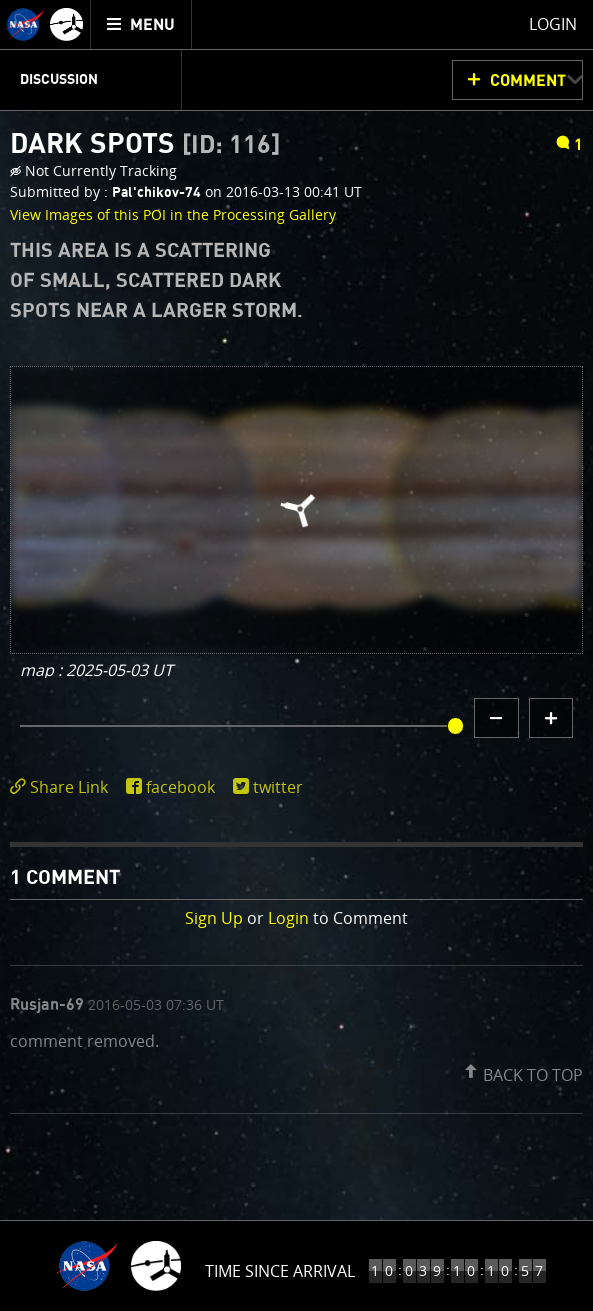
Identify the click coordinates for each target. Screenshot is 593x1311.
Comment (528, 81)
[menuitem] (141, 24)
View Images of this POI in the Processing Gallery (173, 214)
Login (288, 918)
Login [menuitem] (553, 24)
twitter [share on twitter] (278, 787)
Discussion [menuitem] (59, 80)
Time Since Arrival (280, 1271)
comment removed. (84, 1039)
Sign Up (214, 918)
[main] (296, 655)
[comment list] (296, 1039)
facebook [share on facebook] (180, 787)
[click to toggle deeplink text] (63, 787)
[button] (521, 1071)
